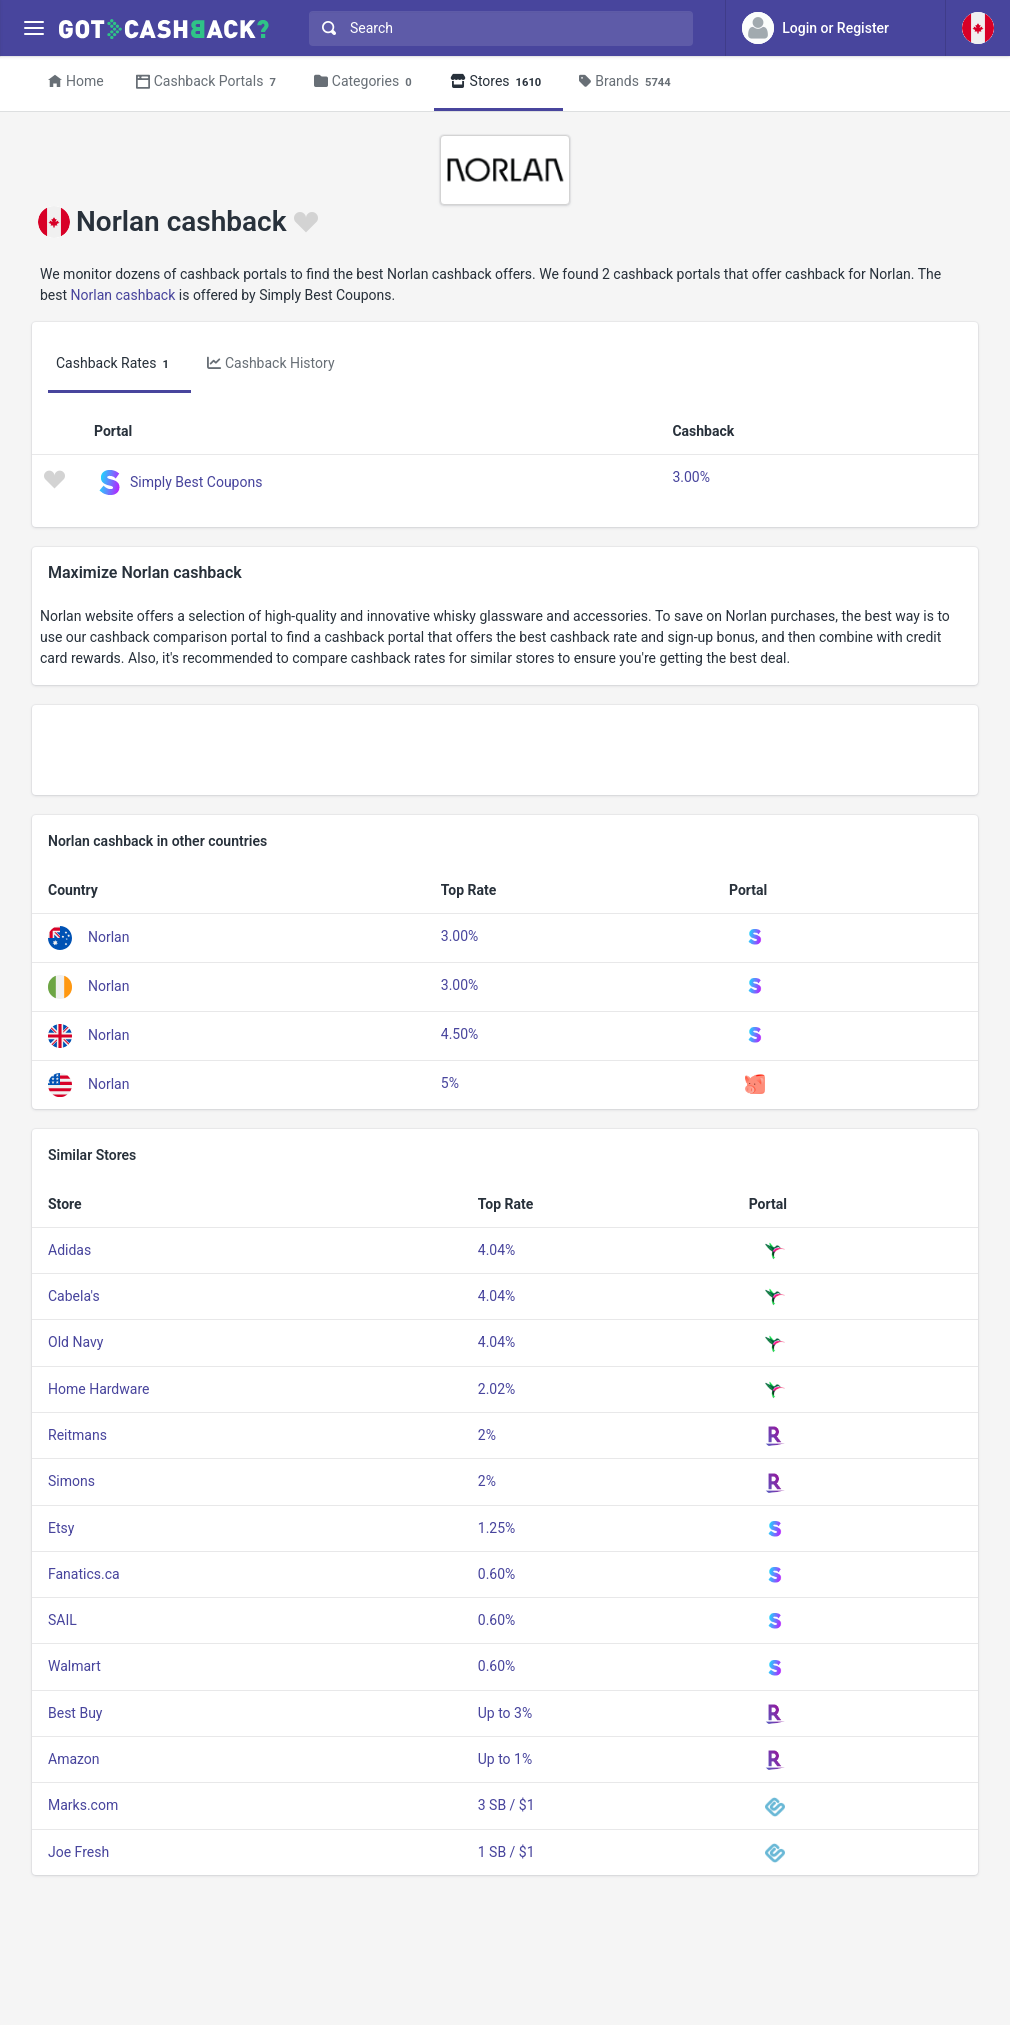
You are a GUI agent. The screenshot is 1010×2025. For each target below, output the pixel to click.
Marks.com (83, 1805)
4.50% (460, 1034)
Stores (499, 82)
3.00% (691, 477)
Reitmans (77, 1435)
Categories (366, 82)
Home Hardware (98, 1389)
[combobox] (496, 28)
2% (487, 1435)
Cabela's (74, 1296)
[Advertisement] (505, 750)
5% (450, 1083)
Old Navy (75, 1342)
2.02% (497, 1389)
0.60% (497, 1574)
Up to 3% (505, 1713)
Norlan (108, 937)
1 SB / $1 (506, 1852)
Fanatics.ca (84, 1574)
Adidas (69, 1250)
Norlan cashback (123, 295)
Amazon (74, 1759)
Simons (71, 1481)
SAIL (62, 1620)
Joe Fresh (78, 1852)
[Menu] (33, 28)
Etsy (61, 1528)
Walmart (74, 1666)
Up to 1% (505, 1759)
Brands (627, 82)
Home (76, 81)
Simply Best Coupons (196, 481)
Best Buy (75, 1713)
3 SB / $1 (506, 1805)
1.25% (497, 1528)
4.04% (497, 1250)
